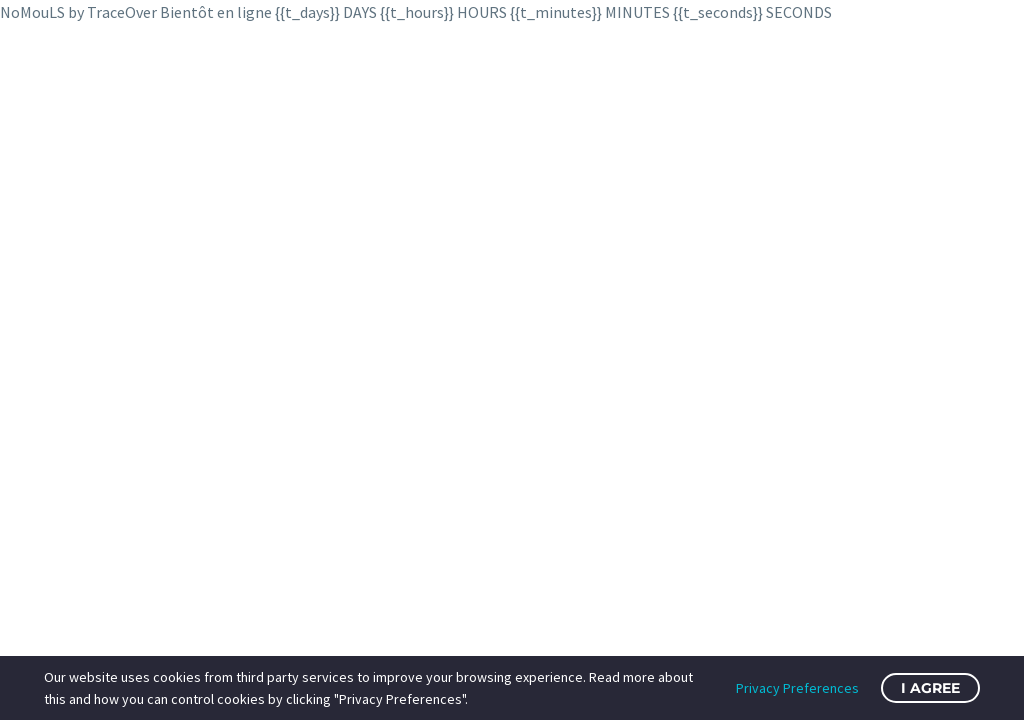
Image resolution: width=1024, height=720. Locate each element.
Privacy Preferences (797, 688)
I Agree (930, 688)
